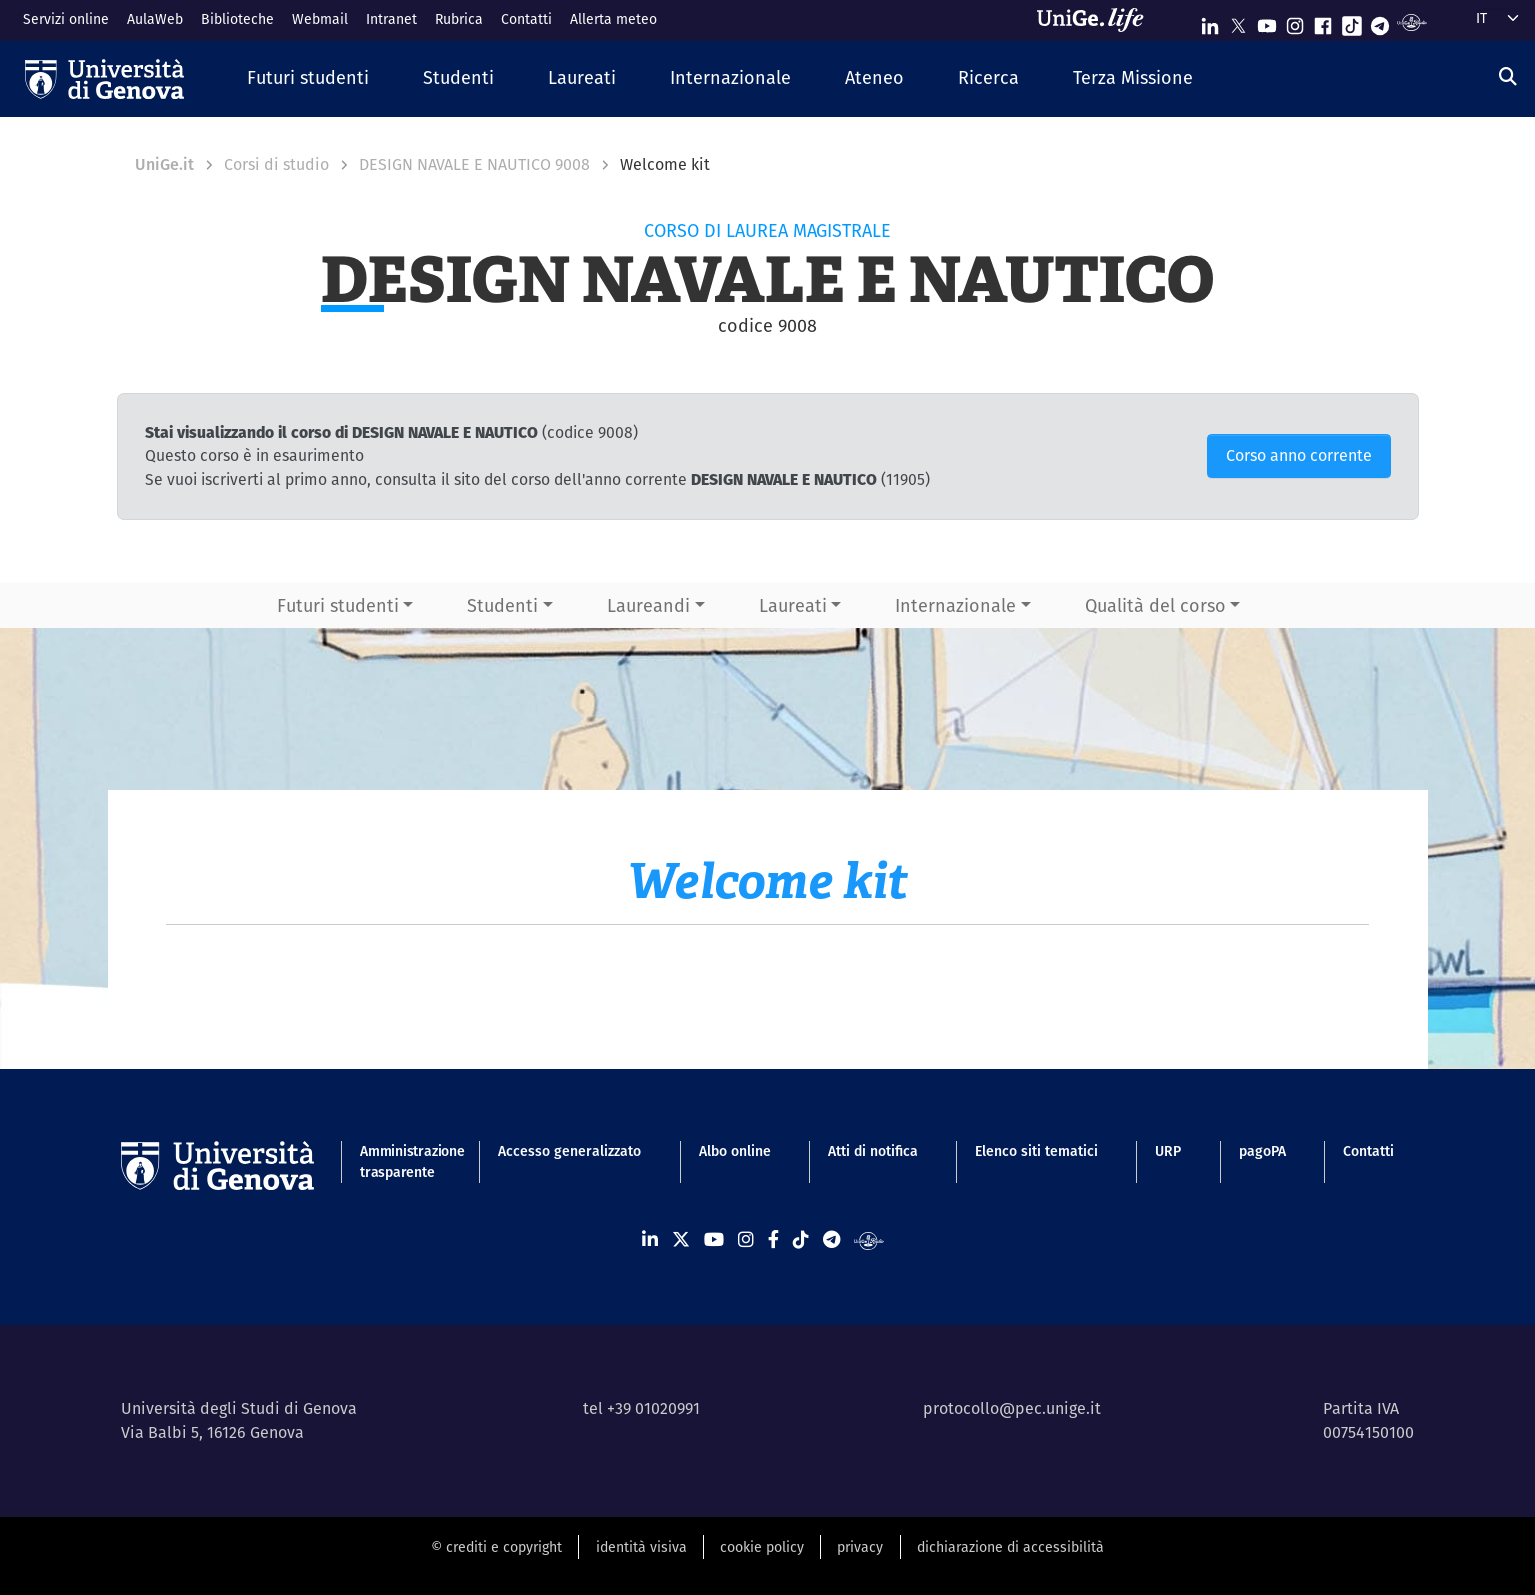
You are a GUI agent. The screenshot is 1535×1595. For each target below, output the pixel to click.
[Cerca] (1508, 76)
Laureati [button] (793, 605)
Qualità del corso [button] (1155, 605)
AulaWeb (155, 19)
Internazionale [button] (955, 605)
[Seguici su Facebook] (1323, 21)
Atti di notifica (873, 1151)
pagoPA (1262, 1151)
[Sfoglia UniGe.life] (1097, 20)
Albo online (735, 1151)
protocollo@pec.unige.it (1012, 1408)
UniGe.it (164, 164)
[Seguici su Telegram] (1380, 21)
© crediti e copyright (496, 1547)
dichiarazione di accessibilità (1010, 1547)
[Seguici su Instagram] (1295, 21)
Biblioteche (237, 19)
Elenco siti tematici (1036, 1151)
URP (1168, 1151)
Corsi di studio (276, 164)
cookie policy (762, 1547)
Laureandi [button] (648, 605)
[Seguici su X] (1238, 21)
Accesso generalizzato (569, 1151)
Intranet (391, 19)
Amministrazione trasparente (400, 1161)
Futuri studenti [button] (338, 605)
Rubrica (459, 19)
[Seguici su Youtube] (1267, 21)
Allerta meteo (613, 19)
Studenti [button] (502, 605)
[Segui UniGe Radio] (1411, 21)
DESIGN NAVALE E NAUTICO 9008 (474, 164)
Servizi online (66, 19)
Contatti (526, 19)
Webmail (320, 19)
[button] (308, 78)
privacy (860, 1547)
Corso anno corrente (1299, 455)
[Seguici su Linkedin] (1210, 21)
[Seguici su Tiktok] (1352, 21)
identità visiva (641, 1547)
